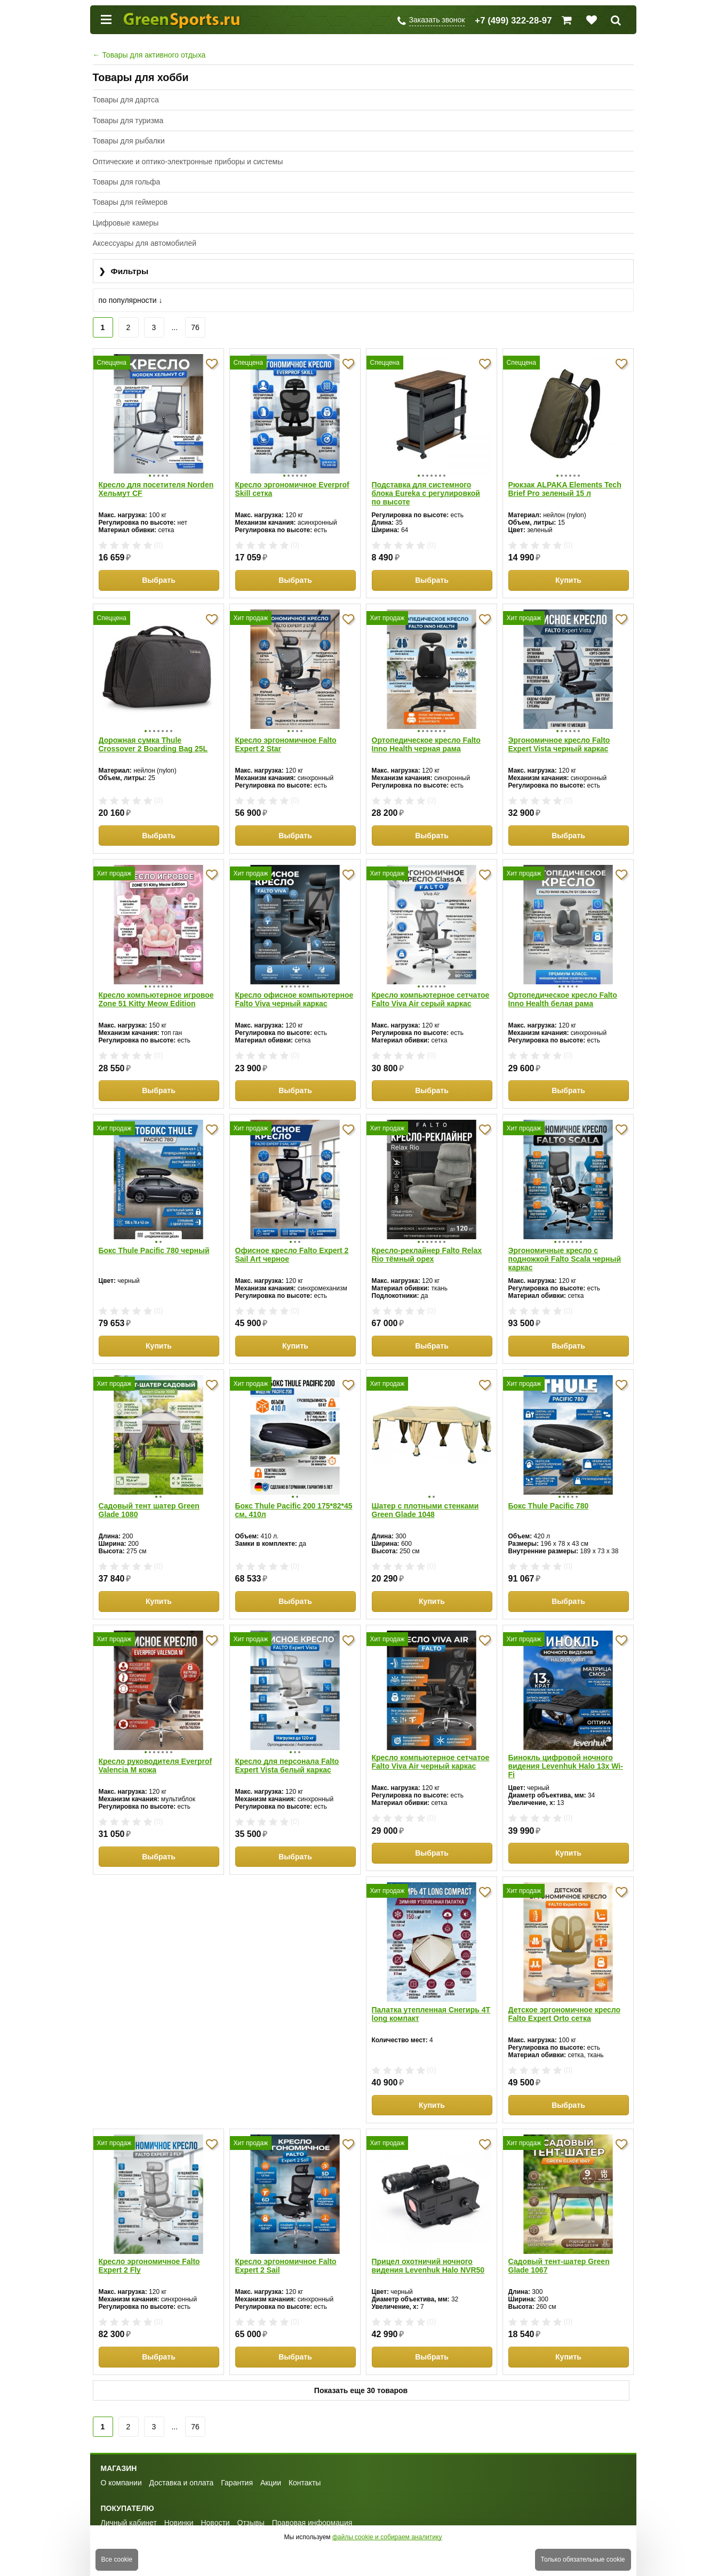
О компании (121, 2465)
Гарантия (237, 2465)
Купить (568, 576)
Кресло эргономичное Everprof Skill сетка (292, 485)
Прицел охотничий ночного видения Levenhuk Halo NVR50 (155, 2248)
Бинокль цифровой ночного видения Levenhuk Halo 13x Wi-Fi (565, 1749)
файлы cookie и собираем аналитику (387, 2537)
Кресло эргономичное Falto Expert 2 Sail (559, 1996)
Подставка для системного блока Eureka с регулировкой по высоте (426, 489)
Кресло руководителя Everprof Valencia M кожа (155, 1744)
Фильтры (124, 271)
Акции (270, 2465)
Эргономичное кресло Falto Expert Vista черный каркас (559, 737)
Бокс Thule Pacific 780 (548, 1488)
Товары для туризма (128, 120)
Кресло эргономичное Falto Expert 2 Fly (422, 1996)
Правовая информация (312, 2505)
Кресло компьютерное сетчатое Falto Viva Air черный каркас (431, 1744)
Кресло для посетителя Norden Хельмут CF (156, 485)
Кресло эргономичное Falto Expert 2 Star (286, 737)
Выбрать (158, 576)
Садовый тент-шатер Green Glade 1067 (286, 2248)
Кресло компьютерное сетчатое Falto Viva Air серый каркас (431, 989)
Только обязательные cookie (583, 2559)
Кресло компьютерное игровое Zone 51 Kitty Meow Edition (156, 989)
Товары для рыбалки (129, 141)
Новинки (179, 2505)
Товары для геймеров (130, 202)
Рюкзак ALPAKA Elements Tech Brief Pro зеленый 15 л (564, 485)
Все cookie (117, 2559)
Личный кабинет (129, 2505)
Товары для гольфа (127, 182)
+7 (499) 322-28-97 (513, 20)
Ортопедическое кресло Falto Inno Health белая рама (562, 989)
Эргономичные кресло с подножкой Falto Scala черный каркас (564, 1245)
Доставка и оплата (181, 2465)
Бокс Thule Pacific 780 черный (154, 1237)
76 (195, 327)
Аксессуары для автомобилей (145, 243)
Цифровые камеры (126, 223)
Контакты (305, 2465)
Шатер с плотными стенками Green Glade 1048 (425, 1493)
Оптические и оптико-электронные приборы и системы (188, 161)
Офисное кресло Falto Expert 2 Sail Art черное (292, 1241)
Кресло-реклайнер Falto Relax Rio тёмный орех (427, 1241)
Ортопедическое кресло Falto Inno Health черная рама (426, 737)
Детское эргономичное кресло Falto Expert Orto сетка (291, 1996)
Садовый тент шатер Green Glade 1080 (149, 1493)
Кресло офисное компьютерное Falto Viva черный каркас (294, 989)
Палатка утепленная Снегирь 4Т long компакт (158, 1996)
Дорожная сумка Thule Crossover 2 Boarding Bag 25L (153, 737)
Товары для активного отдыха (149, 55)
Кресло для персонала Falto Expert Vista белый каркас (287, 1744)
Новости (215, 2505)
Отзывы (251, 2505)
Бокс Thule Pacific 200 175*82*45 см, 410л (294, 1493)
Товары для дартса (126, 99)
